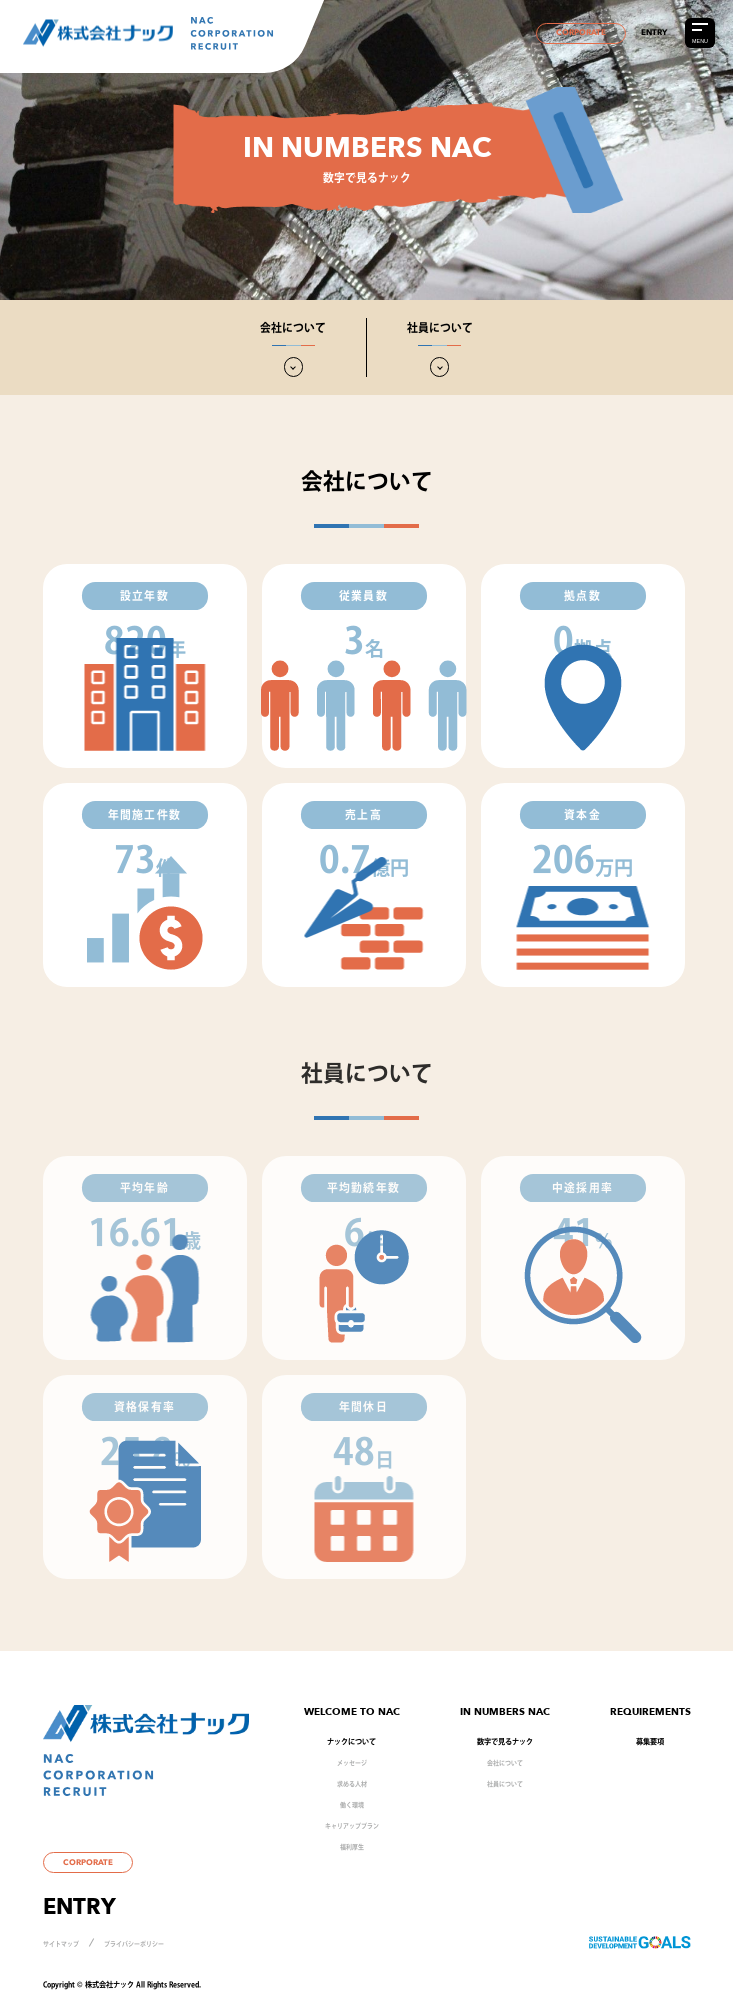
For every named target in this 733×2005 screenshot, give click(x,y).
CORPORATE (581, 32)
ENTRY (654, 32)
